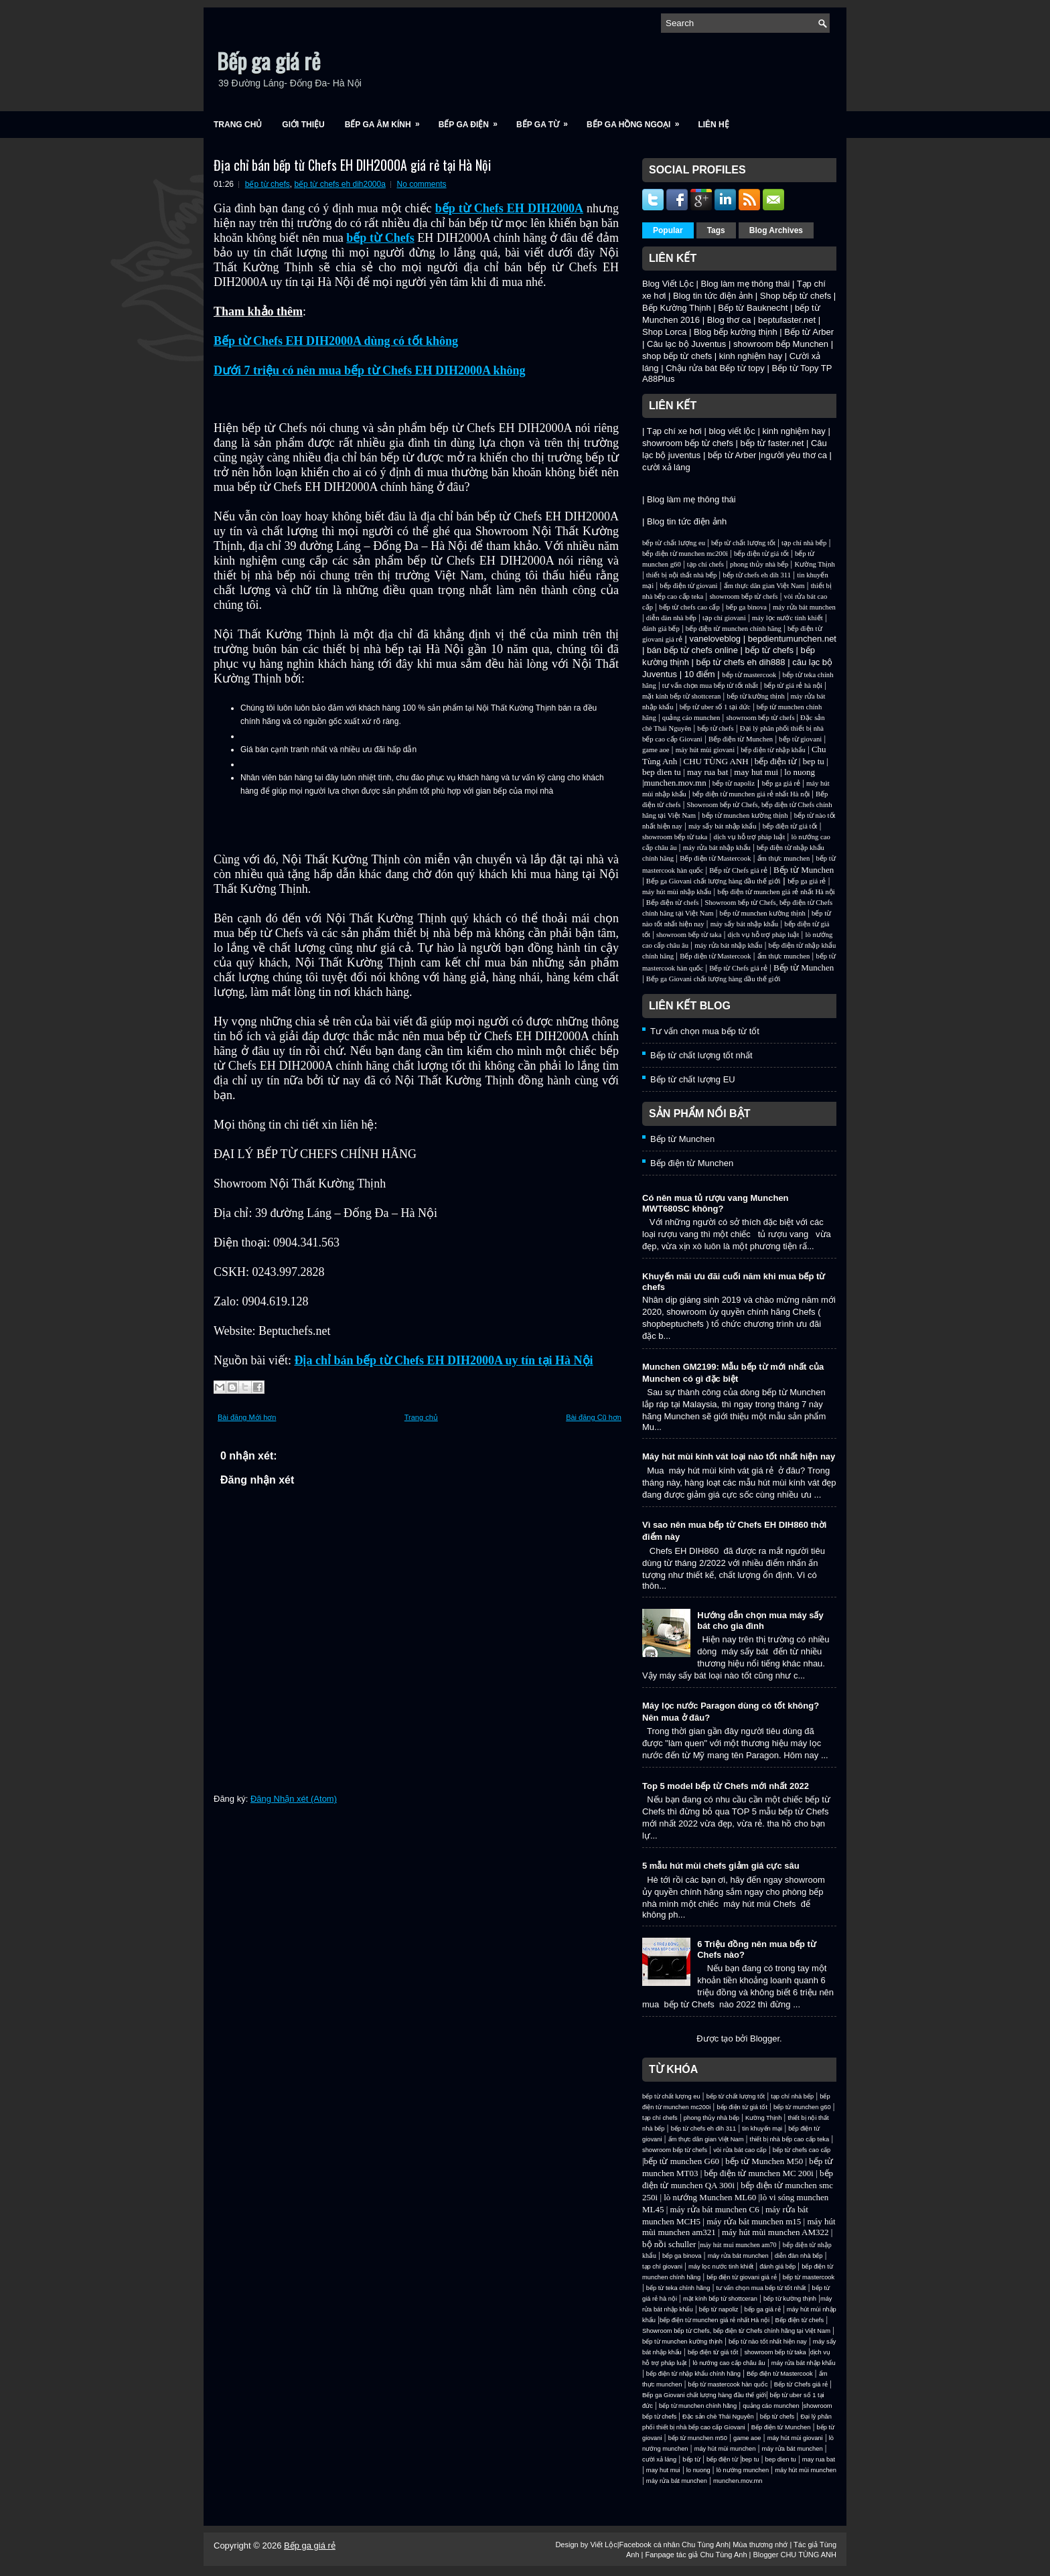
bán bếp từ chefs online (692, 650)
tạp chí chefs (705, 564)
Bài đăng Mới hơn (247, 1417)
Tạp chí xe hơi (674, 431)
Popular (668, 230)
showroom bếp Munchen (780, 344)
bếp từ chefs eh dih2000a (339, 184)
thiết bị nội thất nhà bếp (681, 575)
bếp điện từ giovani (688, 585)
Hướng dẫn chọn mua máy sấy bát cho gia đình (760, 1620)
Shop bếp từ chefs (795, 296)
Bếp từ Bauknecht (753, 308)
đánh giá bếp (661, 628)
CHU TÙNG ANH (715, 761)
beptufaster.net (787, 320)
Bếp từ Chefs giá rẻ (738, 870)
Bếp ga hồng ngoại (637, 120)
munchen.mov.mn (675, 783)
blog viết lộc (732, 431)
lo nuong (799, 772)
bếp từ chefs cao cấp (689, 607)
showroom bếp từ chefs (687, 443)
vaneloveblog (715, 639)
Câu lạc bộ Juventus (686, 344)
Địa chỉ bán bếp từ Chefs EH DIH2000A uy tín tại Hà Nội (444, 1360)
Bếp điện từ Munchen (740, 739)
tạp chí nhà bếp (803, 543)
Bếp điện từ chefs (672, 902)
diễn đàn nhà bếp (671, 618)
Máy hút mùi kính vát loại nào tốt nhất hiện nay (738, 1456)
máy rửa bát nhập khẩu (717, 847)
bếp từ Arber (732, 455)
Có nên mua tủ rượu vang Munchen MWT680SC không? (715, 1203)
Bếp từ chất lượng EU (692, 1079)
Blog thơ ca (729, 320)
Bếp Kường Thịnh (676, 308)
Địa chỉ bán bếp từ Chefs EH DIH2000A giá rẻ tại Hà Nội (352, 164)
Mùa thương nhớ (760, 2545)
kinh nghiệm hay (750, 356)
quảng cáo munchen (691, 717)
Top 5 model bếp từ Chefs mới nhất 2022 (725, 1786)
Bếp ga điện (472, 120)
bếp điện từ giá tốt (761, 553)
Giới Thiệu (303, 124)
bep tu (813, 761)
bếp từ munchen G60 (681, 2161)
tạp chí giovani (724, 618)
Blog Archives (776, 230)
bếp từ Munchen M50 (764, 2161)
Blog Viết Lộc (668, 284)
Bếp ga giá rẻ (268, 60)
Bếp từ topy (742, 368)
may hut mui (756, 772)
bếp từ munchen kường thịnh (745, 815)
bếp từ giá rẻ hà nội (793, 685)
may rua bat (707, 772)
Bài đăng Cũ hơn (593, 1417)
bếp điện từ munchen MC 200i (760, 2173)
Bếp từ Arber (809, 332)
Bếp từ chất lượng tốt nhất (701, 1055)
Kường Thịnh (814, 564)
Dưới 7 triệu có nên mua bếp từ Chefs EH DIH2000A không (370, 370)
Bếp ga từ (546, 120)
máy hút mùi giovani (705, 750)
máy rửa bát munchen (804, 607)
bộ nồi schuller (669, 2244)
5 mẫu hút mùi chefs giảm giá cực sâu (721, 1866)
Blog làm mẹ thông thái (745, 284)
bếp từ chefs (267, 184)
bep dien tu (661, 772)
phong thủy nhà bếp (759, 564)
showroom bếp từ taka (674, 837)
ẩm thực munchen (783, 858)
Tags (716, 230)
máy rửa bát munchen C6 (714, 2209)
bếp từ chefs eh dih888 (740, 662)
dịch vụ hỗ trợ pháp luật (749, 837)
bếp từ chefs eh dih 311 (757, 575)
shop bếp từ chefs (677, 356)
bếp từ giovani (800, 739)
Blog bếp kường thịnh (735, 332)
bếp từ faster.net (772, 443)
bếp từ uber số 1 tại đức (715, 707)
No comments (422, 184)
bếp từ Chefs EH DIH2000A (509, 208)
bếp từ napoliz (733, 783)
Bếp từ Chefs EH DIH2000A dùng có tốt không (336, 341)
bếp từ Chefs (380, 237)
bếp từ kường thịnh (756, 696)
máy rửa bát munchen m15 (753, 2221)
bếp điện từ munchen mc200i (685, 553)
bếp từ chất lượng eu (673, 543)
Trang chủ (238, 124)
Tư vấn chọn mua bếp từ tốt (704, 1031)
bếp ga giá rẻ (781, 783)
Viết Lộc (603, 2545)
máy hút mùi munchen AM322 (776, 2232)
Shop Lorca (664, 332)
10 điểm (699, 674)
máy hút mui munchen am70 (738, 2244)
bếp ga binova (746, 607)
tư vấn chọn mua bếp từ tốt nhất (710, 685)
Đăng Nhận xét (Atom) (293, 1799)
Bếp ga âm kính (387, 120)
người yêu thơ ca (794, 455)
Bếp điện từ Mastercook (715, 858)
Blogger (764, 2038)
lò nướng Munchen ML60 (711, 2197)
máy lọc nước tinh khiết (787, 618)
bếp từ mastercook (749, 674)
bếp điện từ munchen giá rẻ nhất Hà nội (752, 794)
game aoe (656, 750)
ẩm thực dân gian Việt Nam (764, 585)
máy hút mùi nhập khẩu (676, 892)
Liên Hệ (713, 124)
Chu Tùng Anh (705, 2545)
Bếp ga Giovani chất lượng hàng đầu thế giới (713, 881)
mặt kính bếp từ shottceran (681, 696)
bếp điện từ (776, 761)
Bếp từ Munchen (803, 870)
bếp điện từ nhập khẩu (773, 750)
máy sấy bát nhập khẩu (722, 826)
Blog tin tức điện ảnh (713, 296)
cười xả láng (666, 467)
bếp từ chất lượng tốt (743, 543)
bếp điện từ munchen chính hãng (733, 628)
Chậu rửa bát (691, 368)
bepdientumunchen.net (792, 639)
